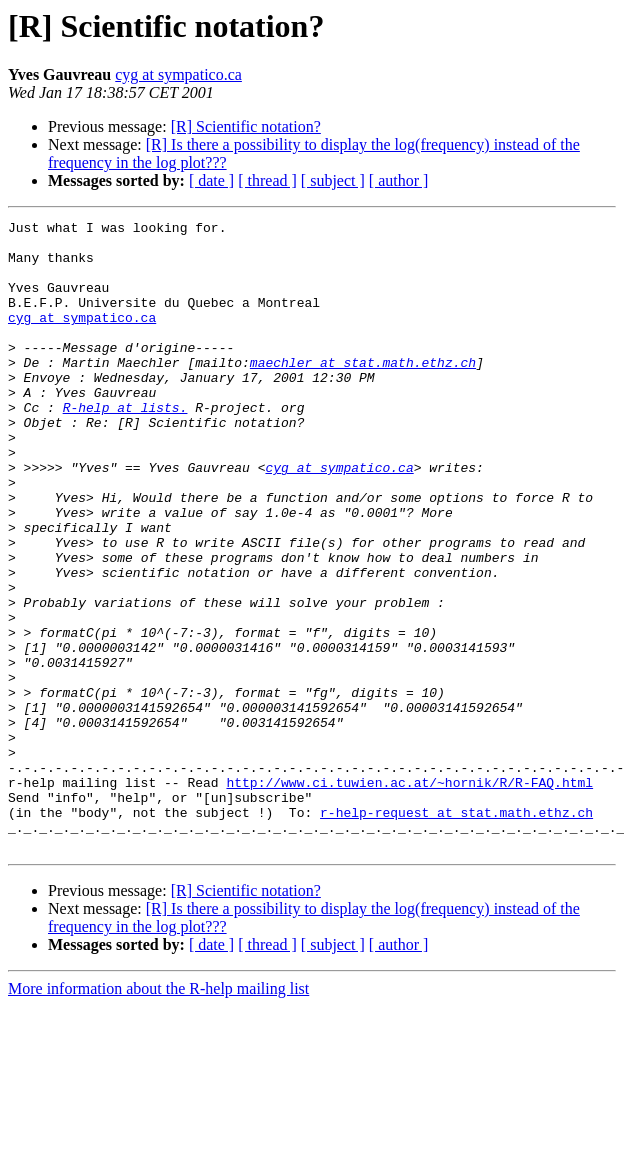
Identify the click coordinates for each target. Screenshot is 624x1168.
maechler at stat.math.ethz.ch (363, 392)
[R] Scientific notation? (246, 126)
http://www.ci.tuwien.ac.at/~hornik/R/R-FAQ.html (409, 896)
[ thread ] (267, 180)
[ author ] (399, 180)
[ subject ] (333, 180)
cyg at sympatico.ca (178, 74)
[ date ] (211, 180)
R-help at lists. (125, 446)
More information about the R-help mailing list (158, 1114)
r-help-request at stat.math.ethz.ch (456, 932)
